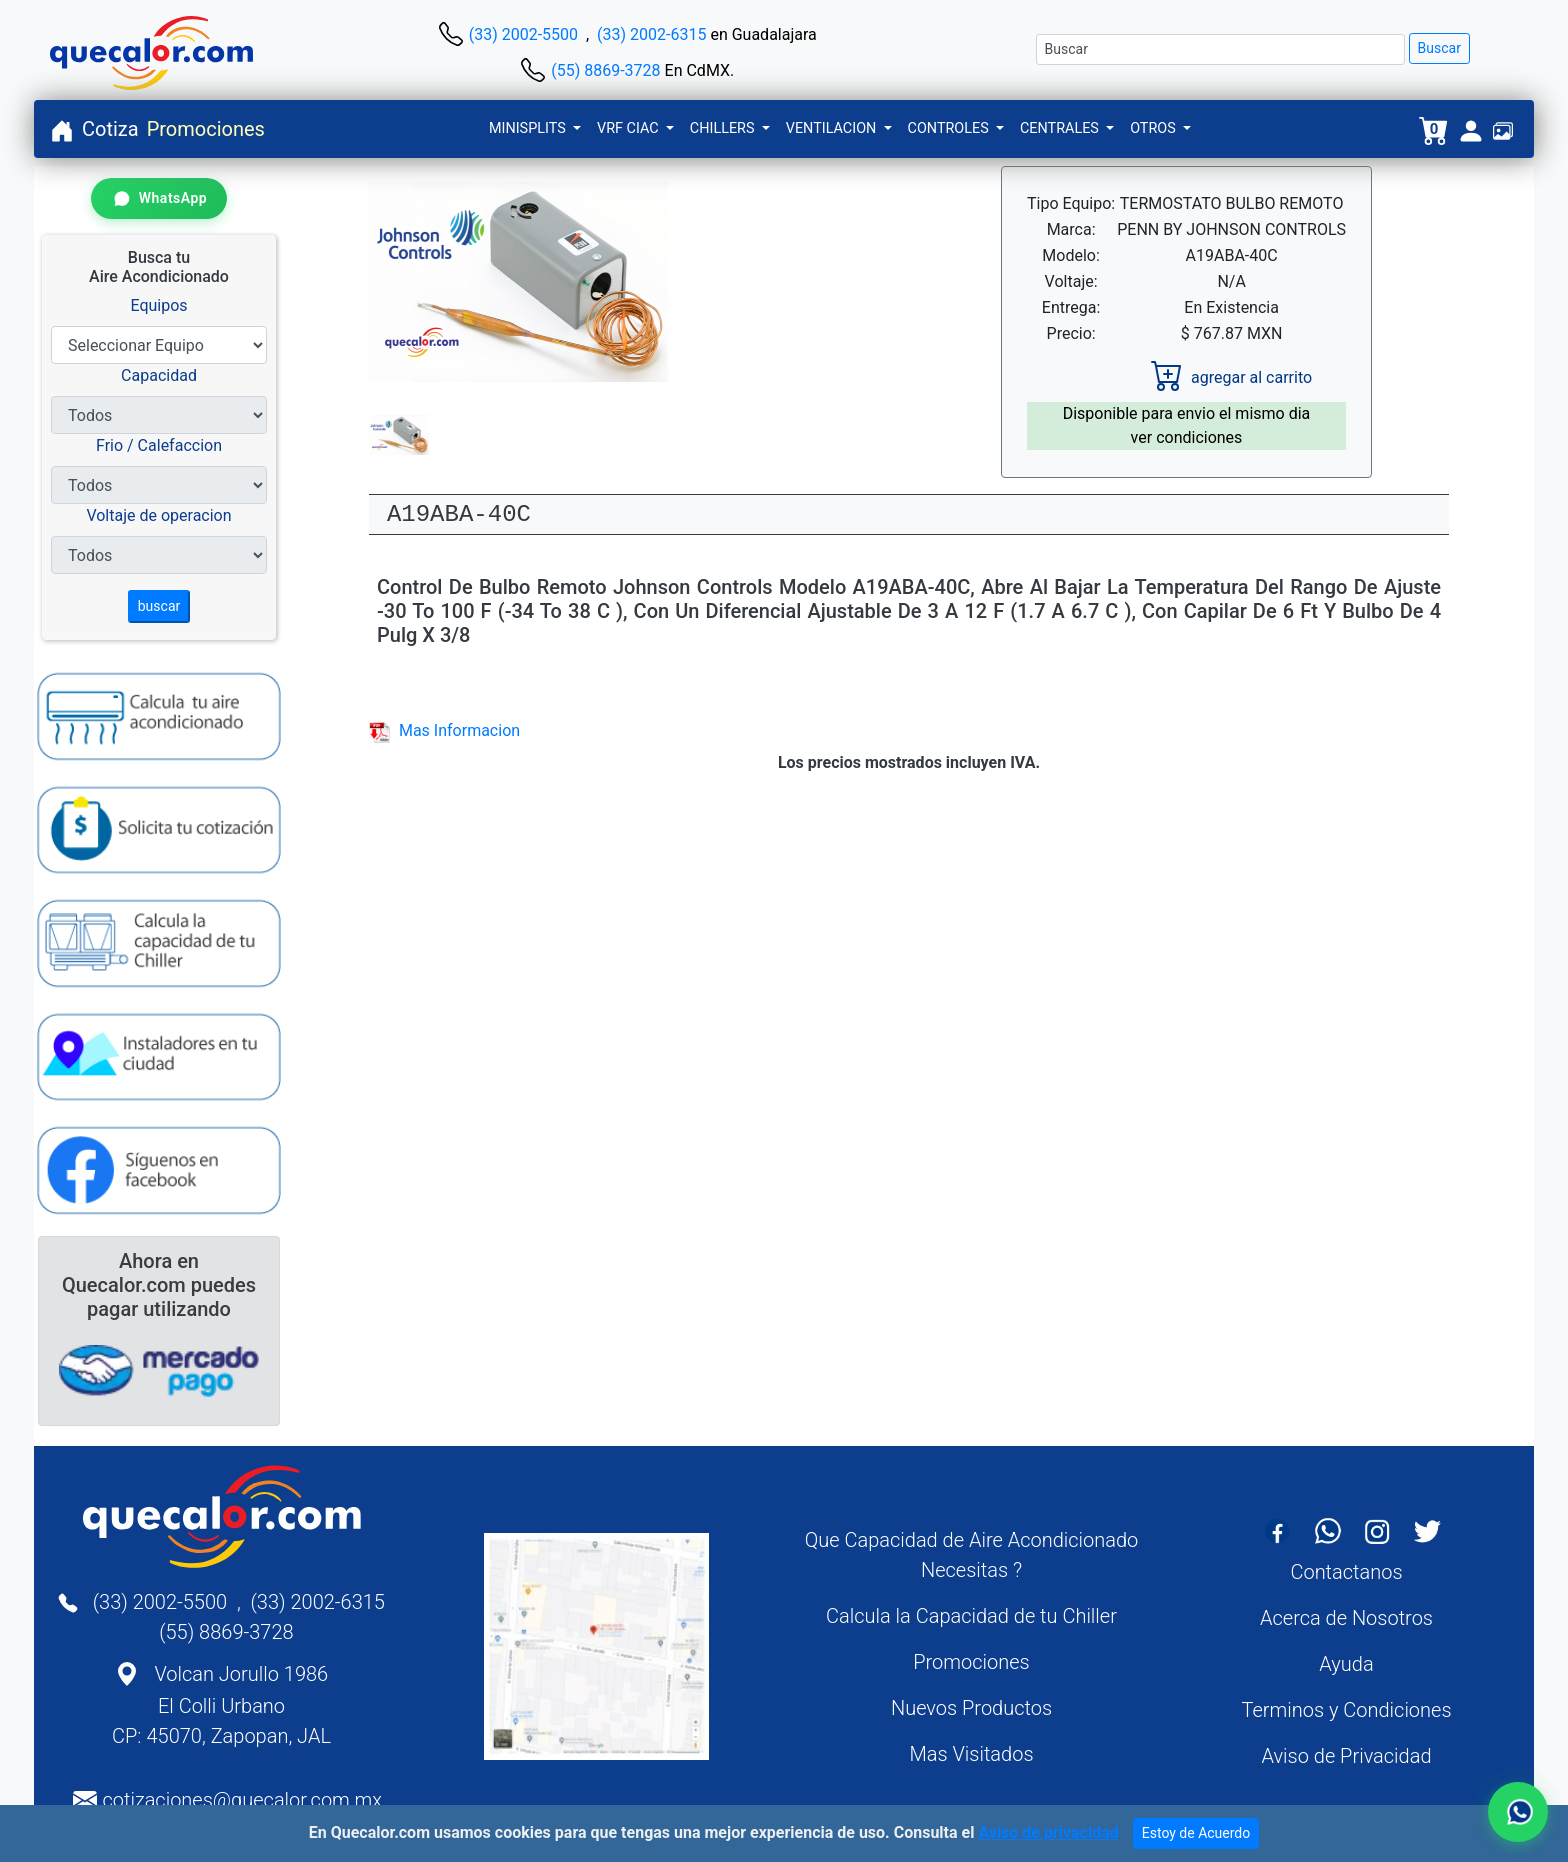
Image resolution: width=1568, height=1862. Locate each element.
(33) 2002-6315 (651, 34)
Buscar (1439, 48)
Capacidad (159, 375)
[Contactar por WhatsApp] (159, 198)
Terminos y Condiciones (1346, 1710)
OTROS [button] (1154, 128)
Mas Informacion (444, 730)
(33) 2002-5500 (523, 34)
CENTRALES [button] (1061, 128)
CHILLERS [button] (724, 128)
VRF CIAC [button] (629, 128)
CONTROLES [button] (950, 128)
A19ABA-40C (459, 514)
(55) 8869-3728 (605, 70)
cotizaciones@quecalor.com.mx (242, 1800)
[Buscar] (1220, 49)
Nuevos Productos (971, 1708)
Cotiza (110, 129)
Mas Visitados (971, 1754)
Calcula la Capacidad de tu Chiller (971, 1616)
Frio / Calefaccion (159, 445)
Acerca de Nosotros (1346, 1618)
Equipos (158, 305)
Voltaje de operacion (158, 515)
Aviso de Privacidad (1346, 1756)
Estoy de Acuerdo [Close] (1196, 1836)
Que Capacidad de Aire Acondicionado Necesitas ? (972, 1555)
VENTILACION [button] (833, 128)
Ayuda (1346, 1664)
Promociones (206, 129)
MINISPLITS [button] (529, 128)
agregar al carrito (1231, 377)
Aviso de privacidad (1048, 1835)
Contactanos (1346, 1572)
